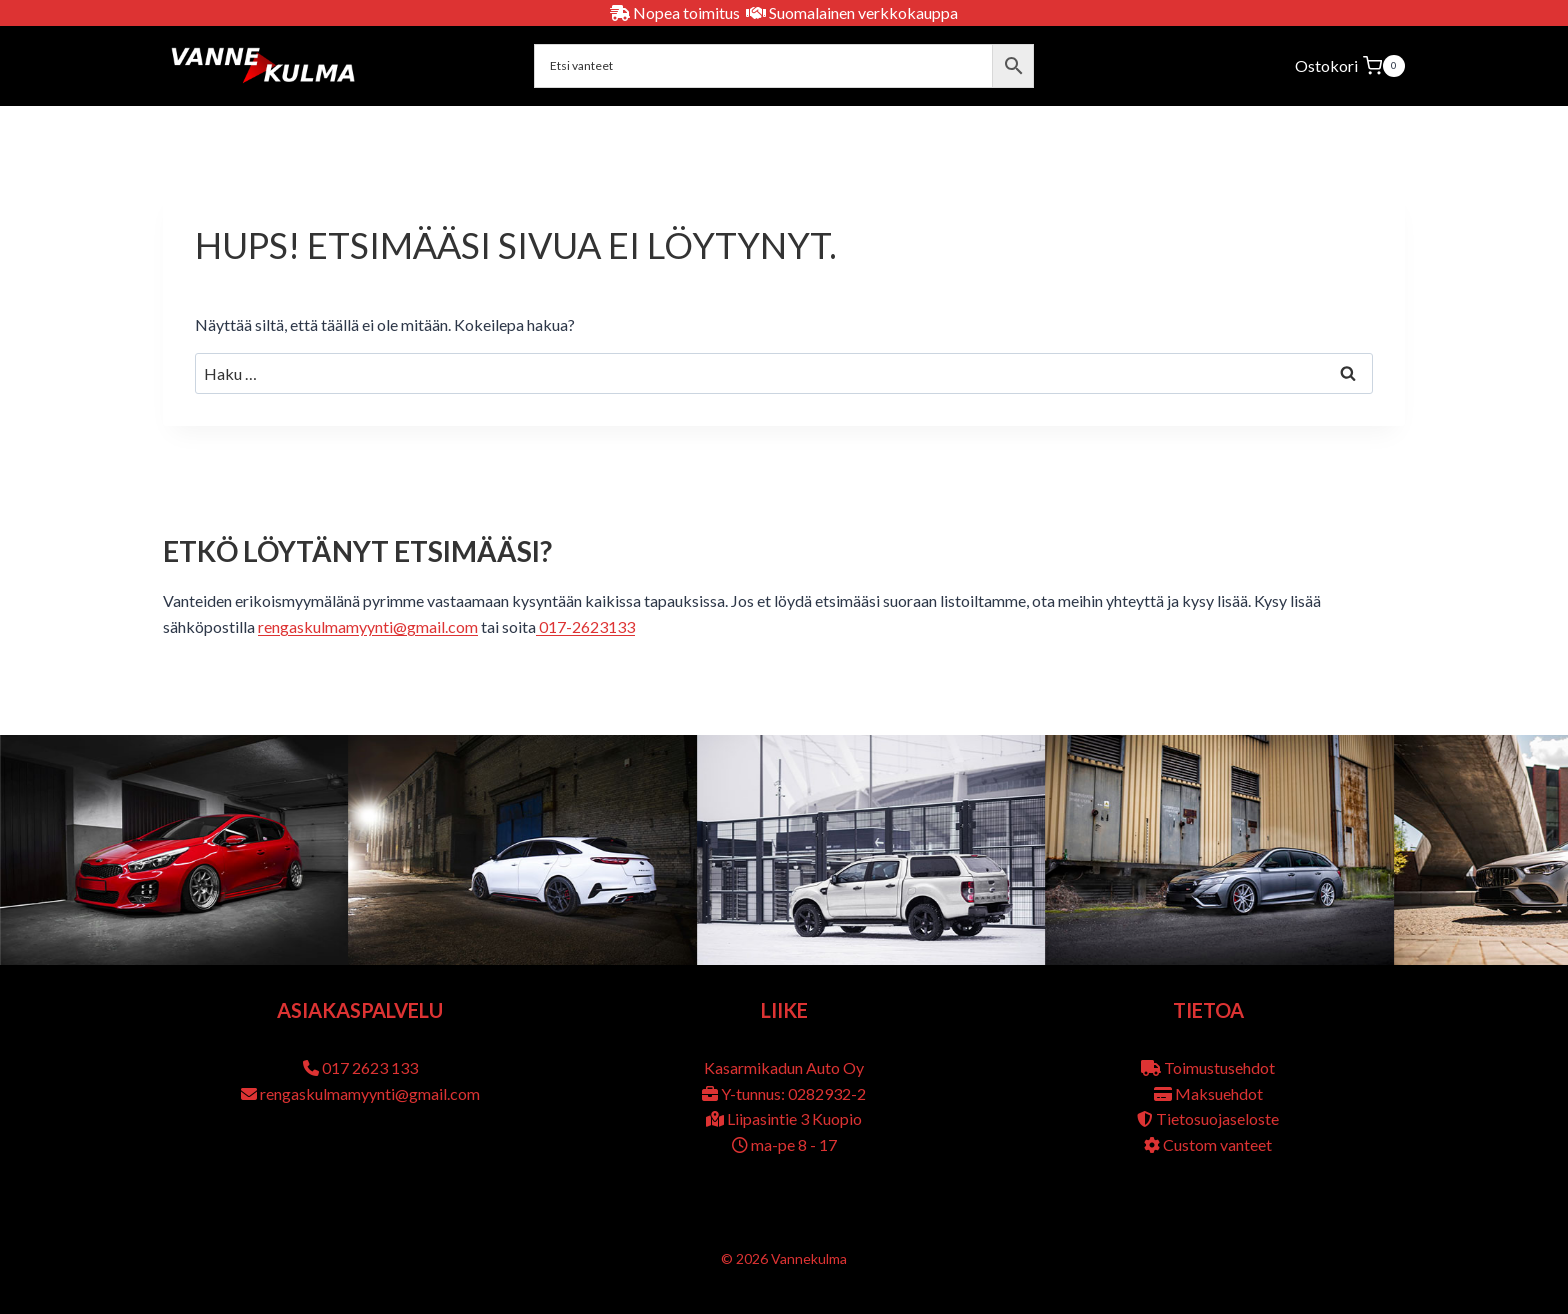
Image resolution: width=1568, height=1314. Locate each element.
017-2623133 (585, 626)
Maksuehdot (1219, 1093)
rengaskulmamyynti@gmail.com (368, 626)
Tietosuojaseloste (1217, 1118)
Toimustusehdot (1219, 1067)
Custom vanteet (1217, 1144)
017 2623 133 (370, 1067)
